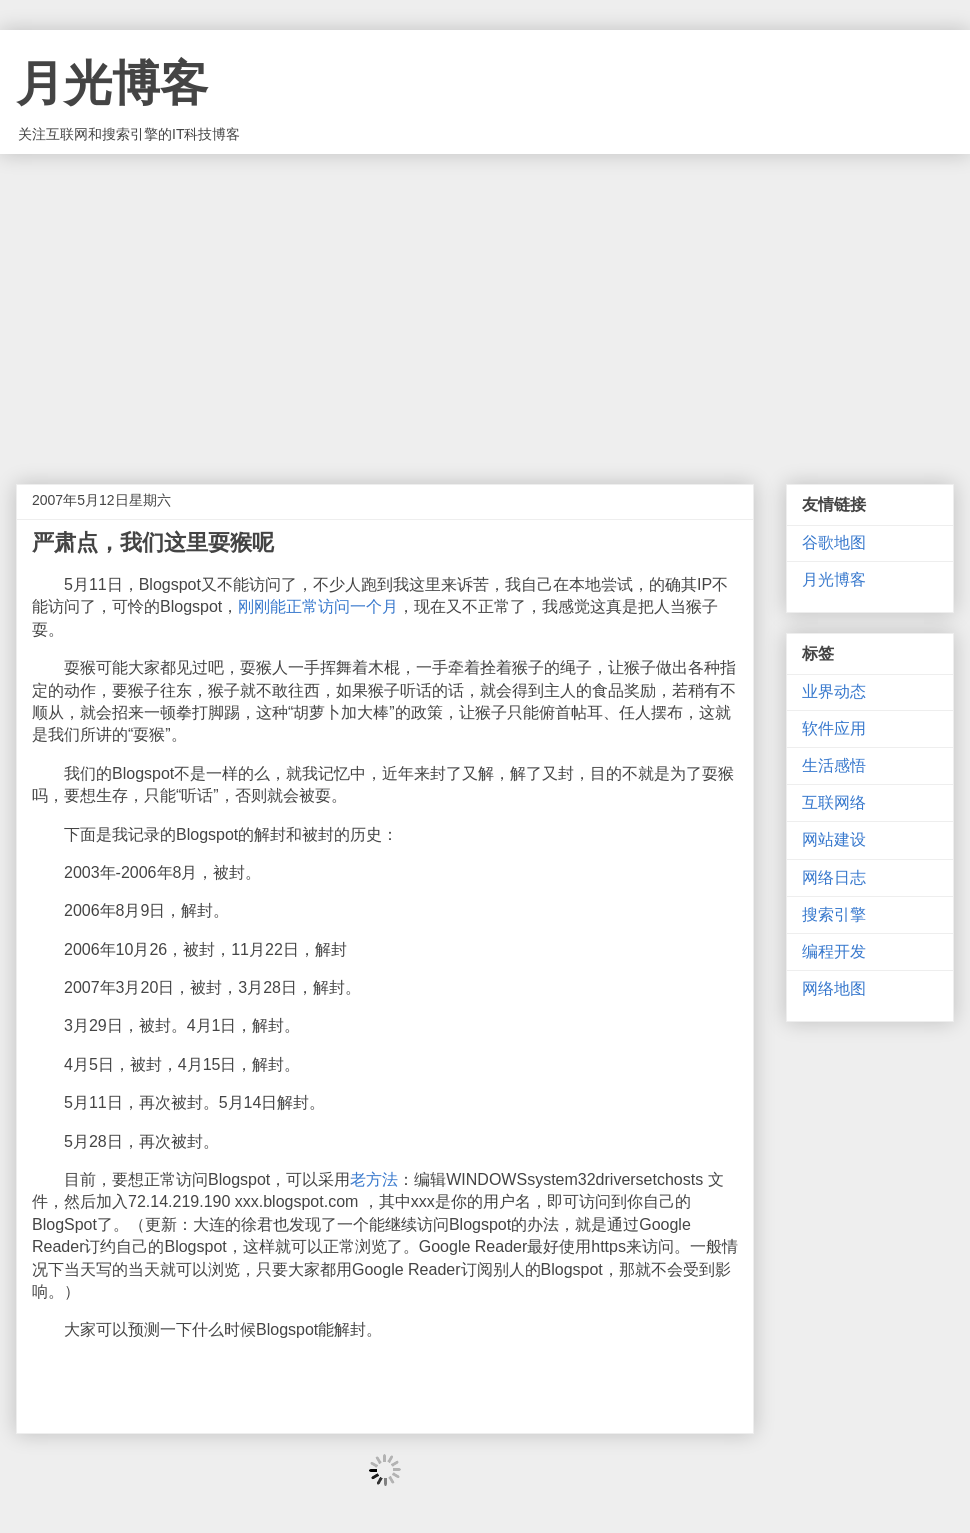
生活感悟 (834, 765)
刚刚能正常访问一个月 (318, 606)
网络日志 (834, 877)
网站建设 (834, 839)
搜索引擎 (834, 914)
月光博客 (112, 83)
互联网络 (834, 802)
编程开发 (834, 951)
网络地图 (834, 988)
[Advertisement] (485, 304)
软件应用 (834, 728)
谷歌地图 (834, 542)
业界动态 (834, 691)
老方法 (374, 1179)
